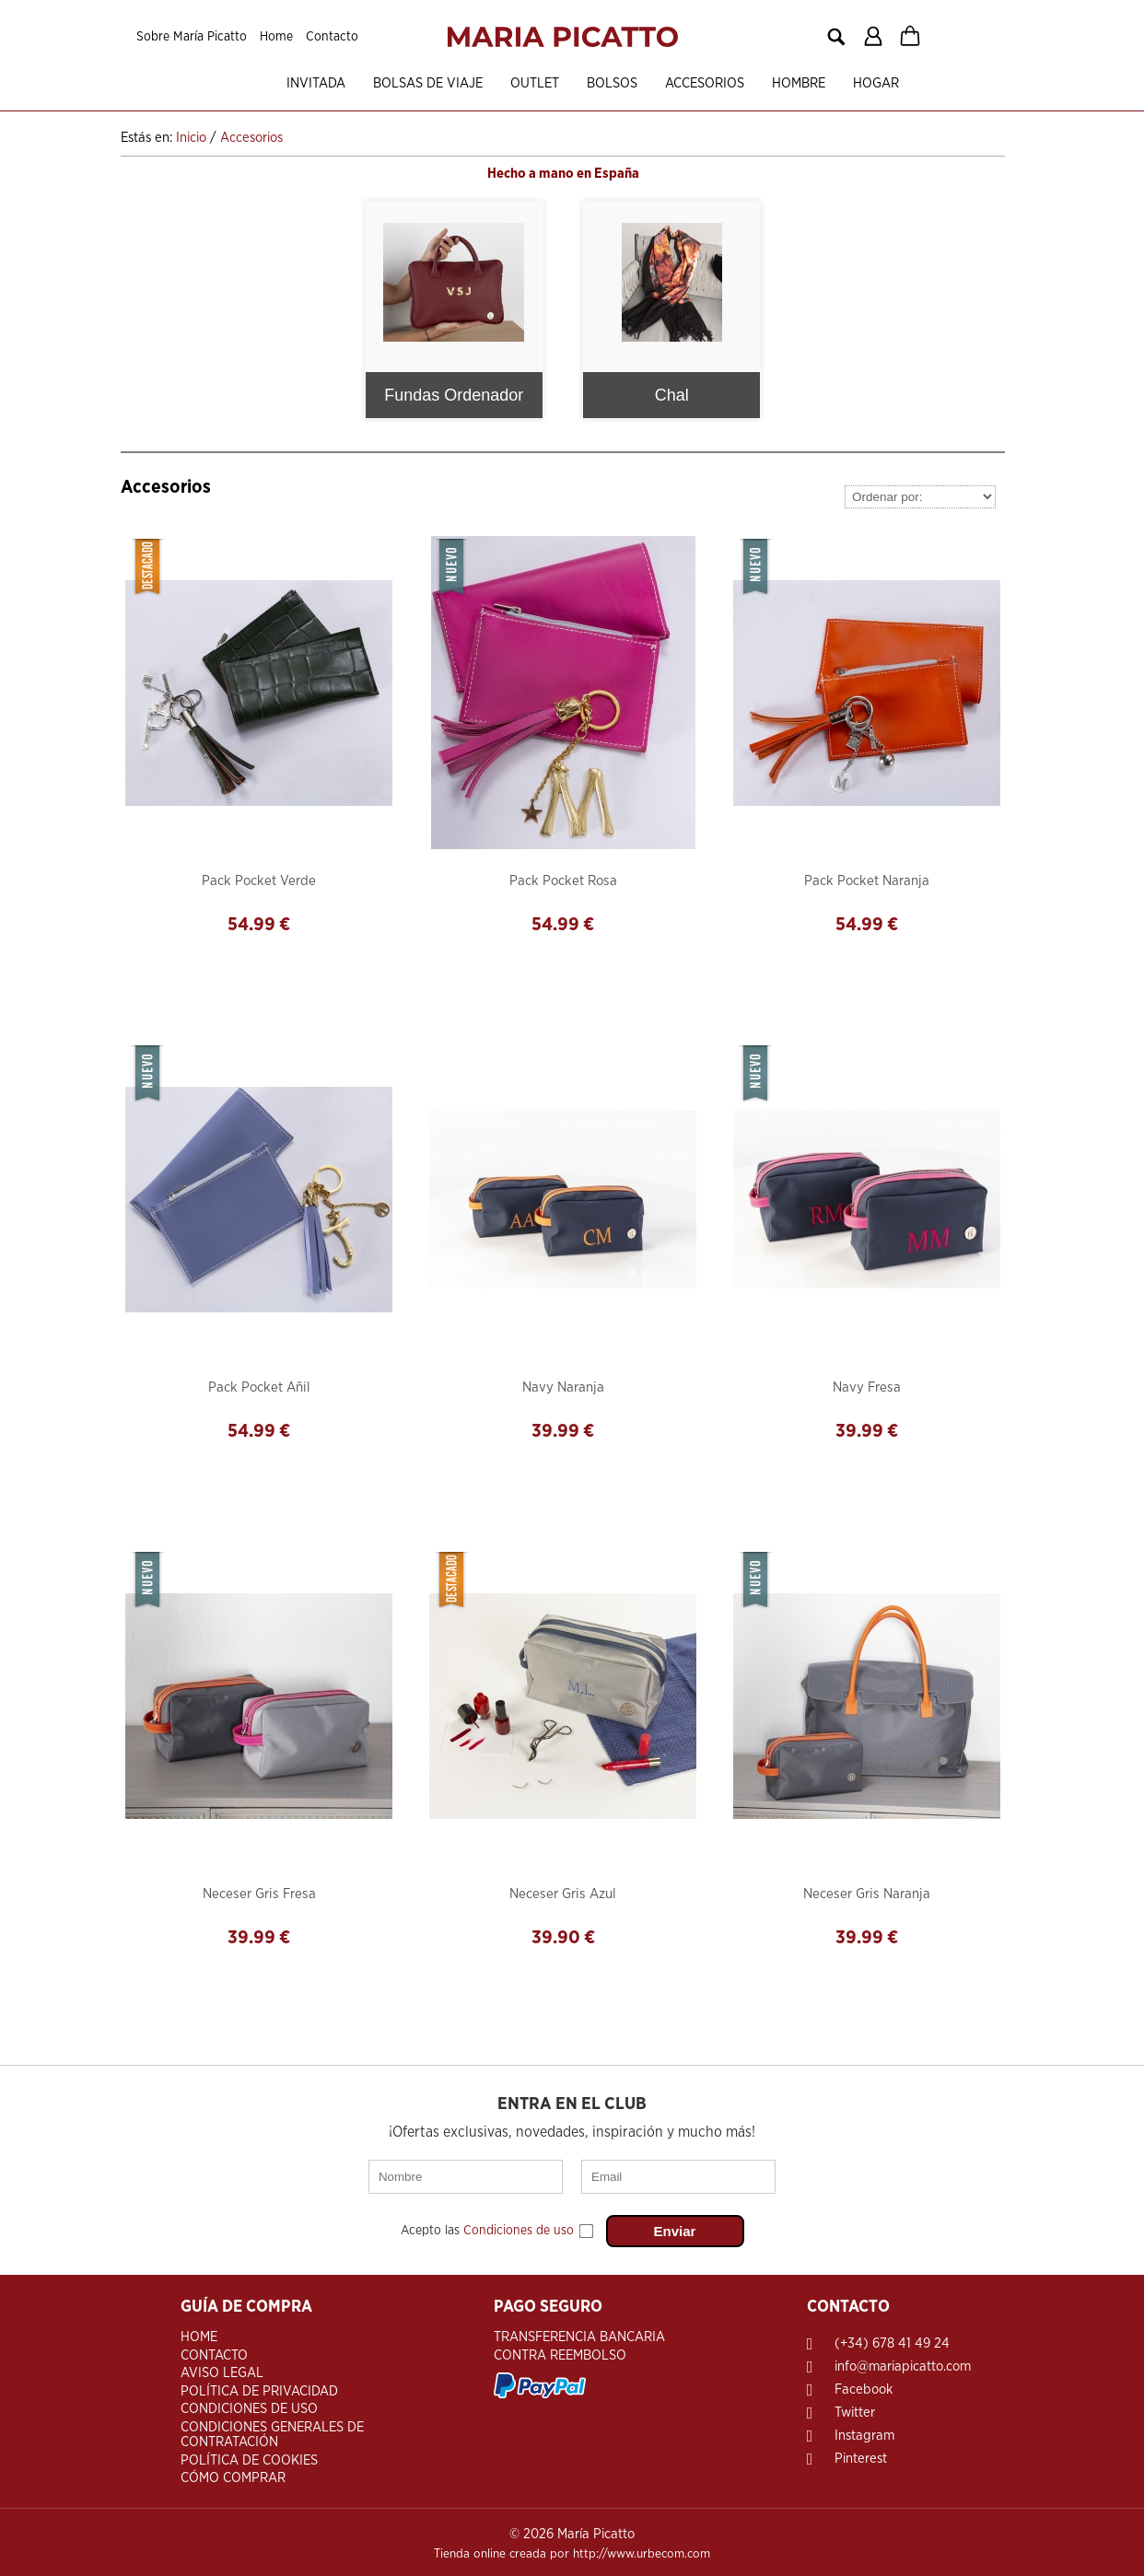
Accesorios (675, 83)
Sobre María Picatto (191, 36)
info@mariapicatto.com (903, 2363)
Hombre (769, 83)
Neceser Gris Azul (562, 1892)
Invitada (286, 83)
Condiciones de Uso (249, 2405)
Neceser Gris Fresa (259, 1892)
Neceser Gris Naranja (867, 1892)
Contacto (332, 36)
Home (276, 36)
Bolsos (582, 83)
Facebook (864, 2386)
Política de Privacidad (259, 2388)
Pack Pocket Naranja (866, 879)
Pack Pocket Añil (259, 1386)
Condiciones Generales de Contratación (272, 2431)
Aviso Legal (222, 2369)
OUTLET (505, 83)
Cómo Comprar (233, 2474)
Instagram (864, 2432)
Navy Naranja (563, 1386)
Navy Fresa (867, 1386)
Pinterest (861, 2455)
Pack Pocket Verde (259, 879)
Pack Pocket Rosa (562, 879)
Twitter (855, 2409)
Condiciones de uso (518, 2228)
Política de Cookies (249, 2457)
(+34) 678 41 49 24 (892, 2340)
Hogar (846, 83)
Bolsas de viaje (398, 83)
